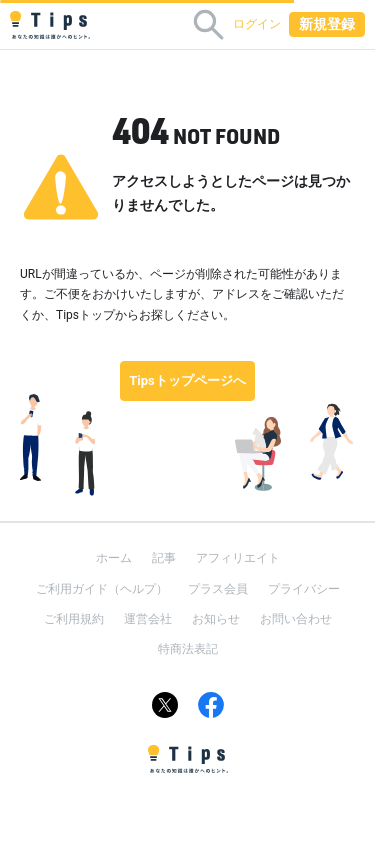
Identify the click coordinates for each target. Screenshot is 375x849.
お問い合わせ (296, 619)
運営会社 (148, 619)
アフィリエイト (238, 558)
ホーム (114, 558)
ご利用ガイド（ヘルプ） (102, 589)
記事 (164, 558)
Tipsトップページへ (187, 380)
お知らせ (216, 619)
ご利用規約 (74, 619)
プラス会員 (218, 589)
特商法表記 (188, 649)
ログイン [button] (257, 24)
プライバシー (304, 589)
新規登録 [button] (327, 24)
